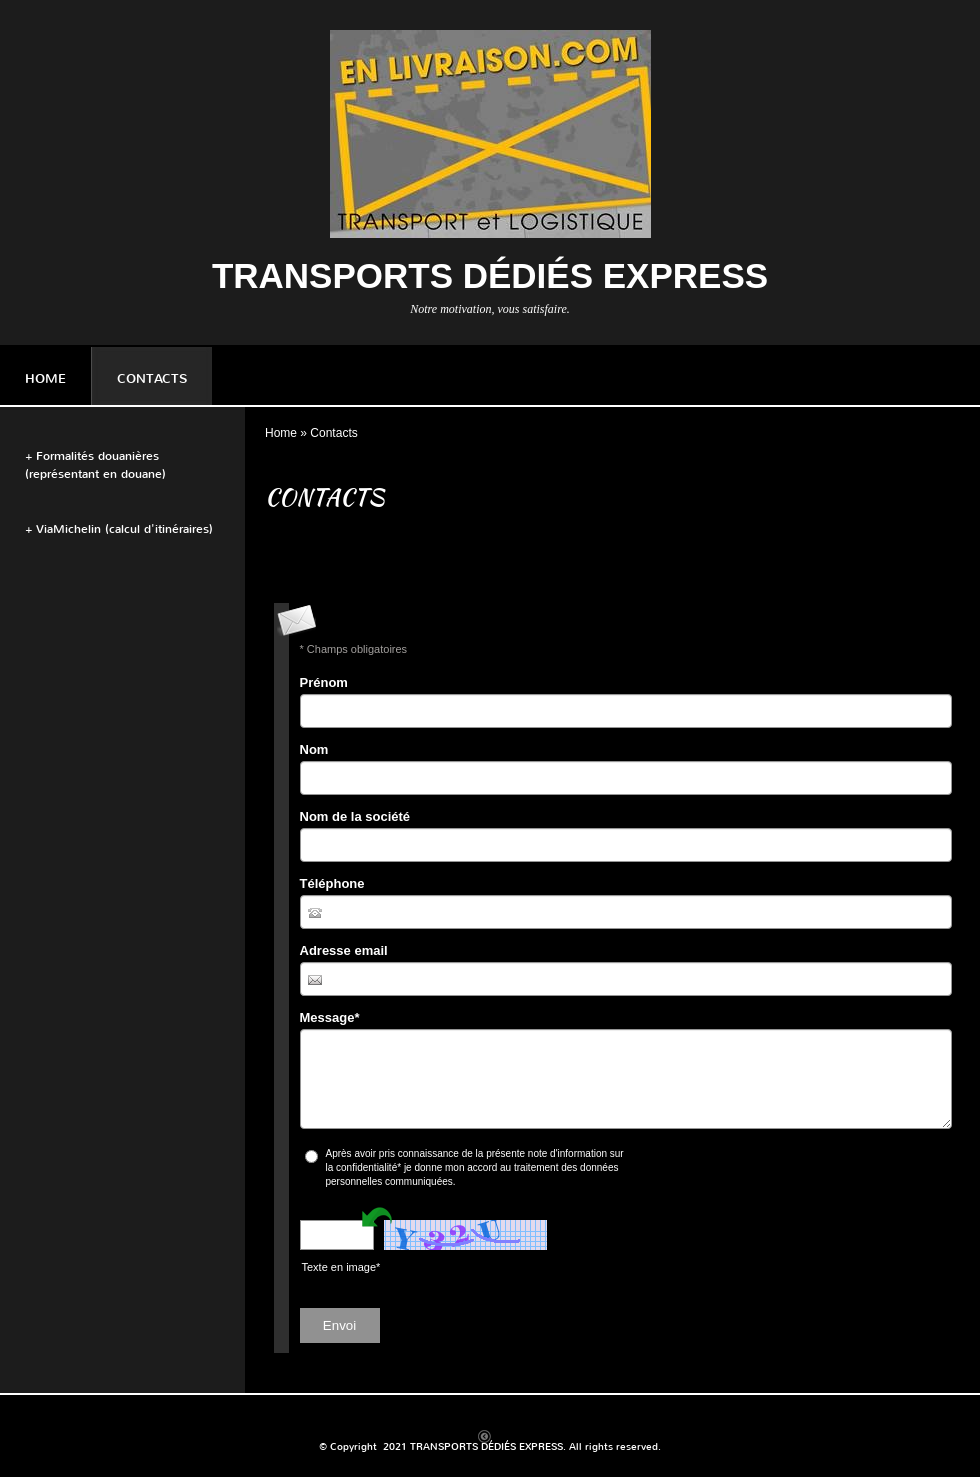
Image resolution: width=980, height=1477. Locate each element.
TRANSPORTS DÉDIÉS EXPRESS (490, 275)
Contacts (152, 378)
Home (45, 378)
